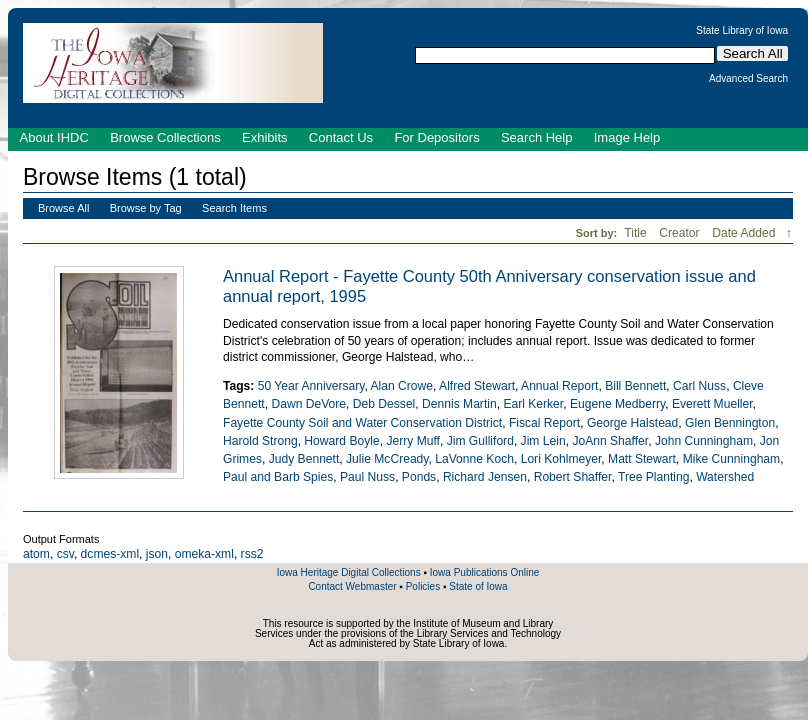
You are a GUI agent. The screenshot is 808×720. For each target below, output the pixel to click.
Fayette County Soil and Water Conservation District (362, 423)
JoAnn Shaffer (610, 441)
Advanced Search (748, 79)
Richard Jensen (485, 477)
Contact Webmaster (352, 586)
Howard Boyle (341, 441)
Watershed (725, 477)
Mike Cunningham (731, 459)
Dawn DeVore (308, 404)
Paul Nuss (367, 477)
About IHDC (54, 137)
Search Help (537, 137)
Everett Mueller (712, 404)
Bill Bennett (635, 386)
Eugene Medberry (617, 404)
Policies (423, 586)
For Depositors (436, 137)
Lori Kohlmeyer (561, 459)
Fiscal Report (544, 423)
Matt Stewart (642, 459)
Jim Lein (543, 441)
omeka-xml (204, 554)
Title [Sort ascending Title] (637, 233)
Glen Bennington (730, 423)
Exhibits (265, 137)
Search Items (234, 208)
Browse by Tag (146, 208)
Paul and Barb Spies (278, 477)
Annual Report (559, 386)
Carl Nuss (699, 386)
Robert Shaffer (573, 477)
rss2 (252, 554)
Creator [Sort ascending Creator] (681, 233)
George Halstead (632, 423)
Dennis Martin (459, 404)
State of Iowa (478, 586)
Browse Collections (165, 137)
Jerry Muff (413, 441)
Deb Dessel (384, 404)
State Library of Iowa (742, 31)
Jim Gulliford (480, 441)
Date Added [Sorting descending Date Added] (745, 233)
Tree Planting (653, 477)
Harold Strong (260, 441)
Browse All (63, 208)
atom (36, 554)
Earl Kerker (533, 404)
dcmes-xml (110, 554)
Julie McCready (387, 459)
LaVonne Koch (474, 459)
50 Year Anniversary (311, 386)
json (157, 554)
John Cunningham (704, 441)
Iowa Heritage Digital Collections (349, 572)
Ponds (419, 477)
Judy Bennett (304, 459)
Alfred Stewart (477, 386)
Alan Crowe (401, 386)
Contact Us (341, 137)
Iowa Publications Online (485, 572)
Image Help (627, 137)
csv (65, 554)
